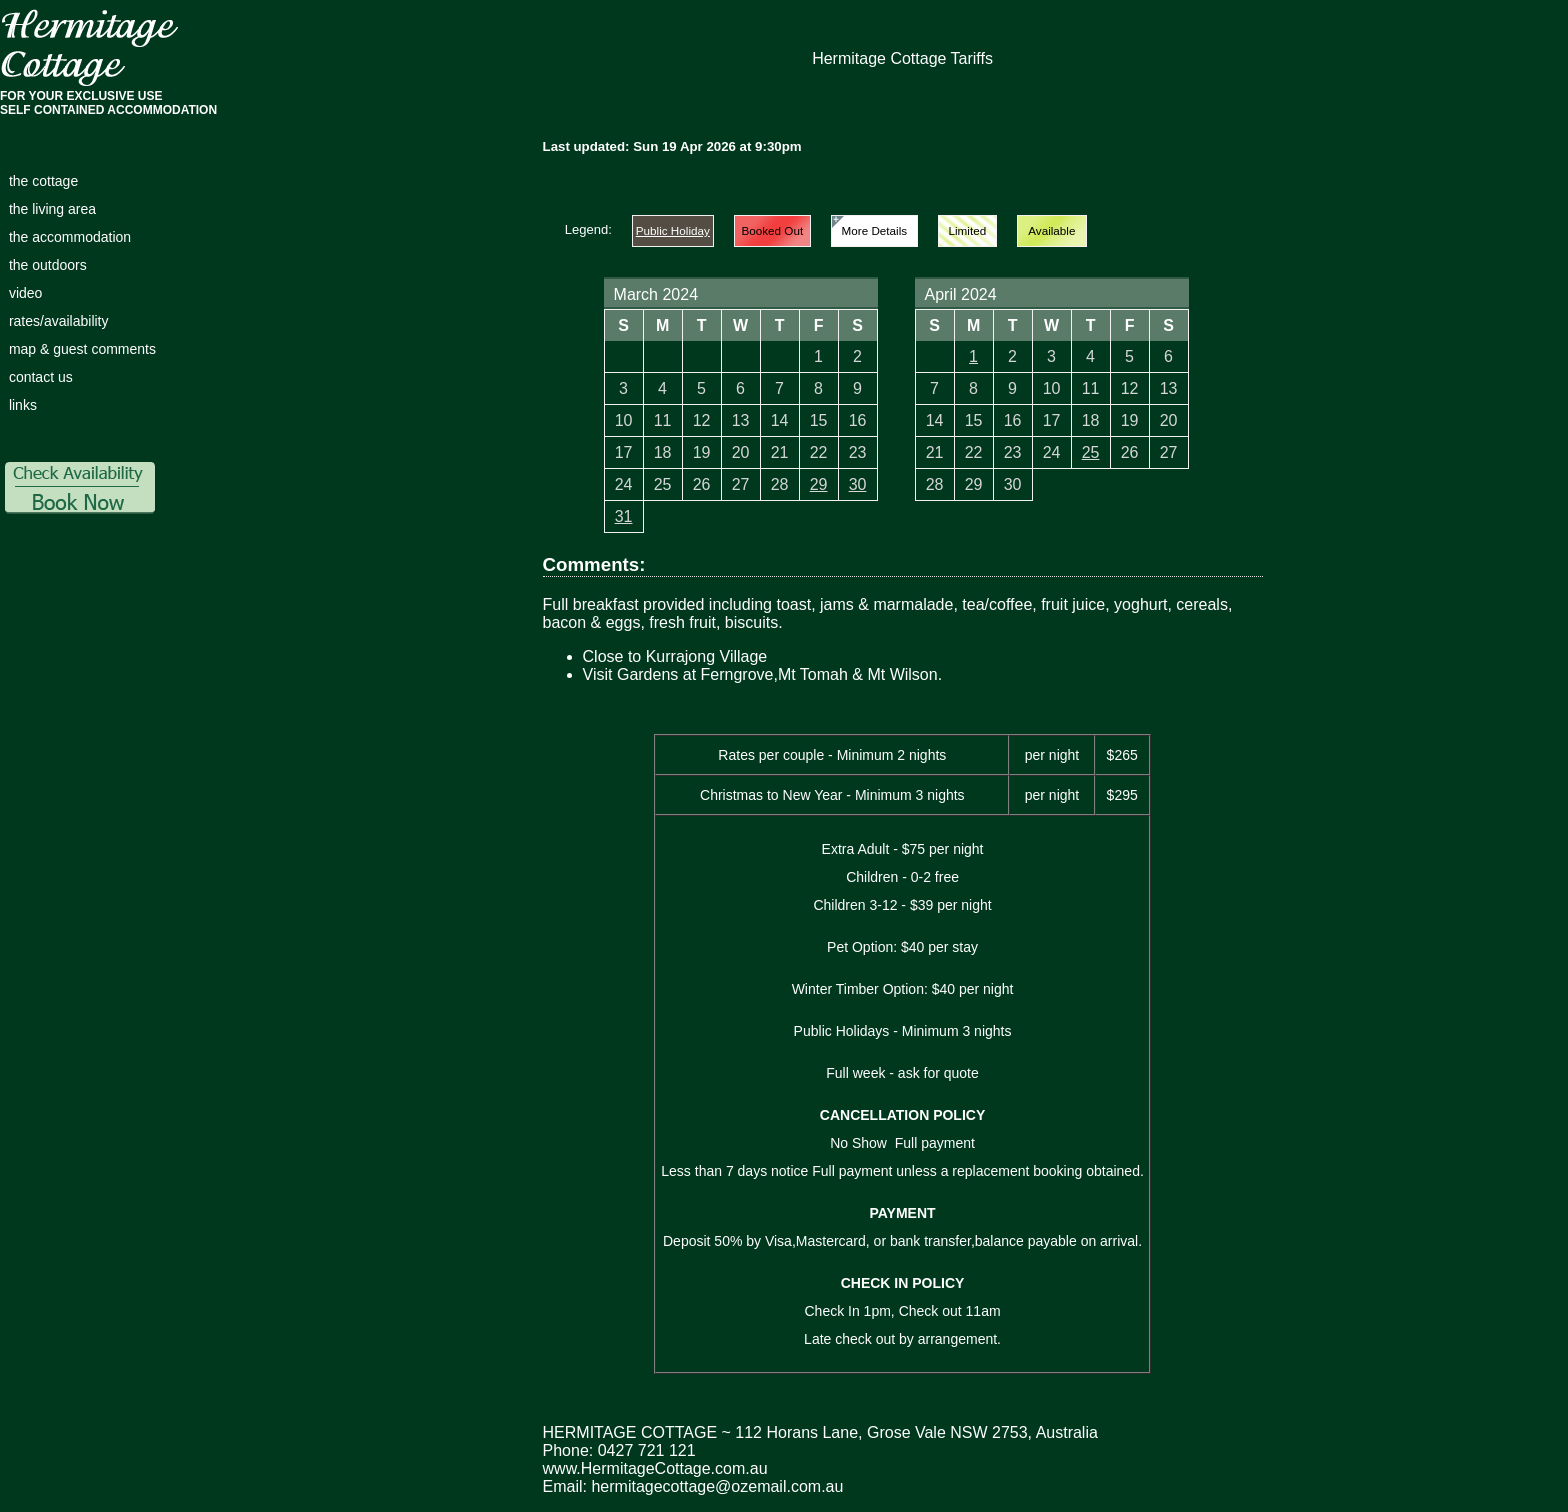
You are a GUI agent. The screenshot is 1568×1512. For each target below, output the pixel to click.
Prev (566, 308)
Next (1234, 308)
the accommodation (70, 237)
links (23, 405)
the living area (52, 209)
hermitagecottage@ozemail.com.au (717, 1486)
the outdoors (48, 265)
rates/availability (59, 321)
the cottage (43, 181)
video (25, 293)
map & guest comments (82, 349)
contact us (41, 377)
